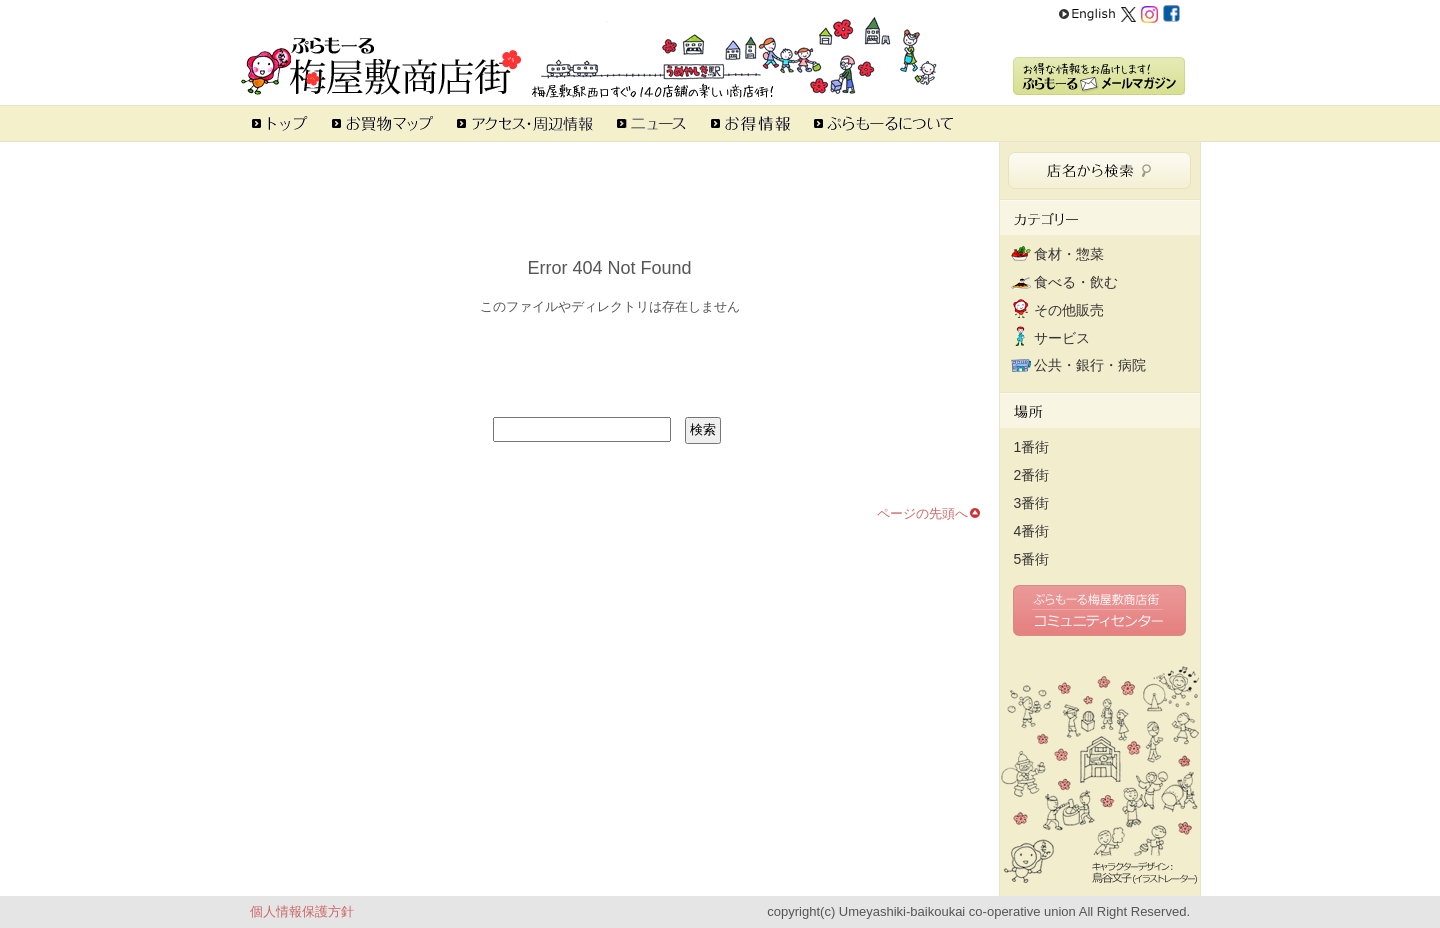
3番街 (1032, 503)
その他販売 (1069, 310)
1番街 (1032, 447)
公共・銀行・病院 (1090, 365)
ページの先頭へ (922, 513)
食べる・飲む (1076, 282)
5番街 (1032, 559)
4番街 (1032, 531)
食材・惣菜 (1069, 254)
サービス (1062, 338)
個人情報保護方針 (302, 911)
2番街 (1032, 475)
